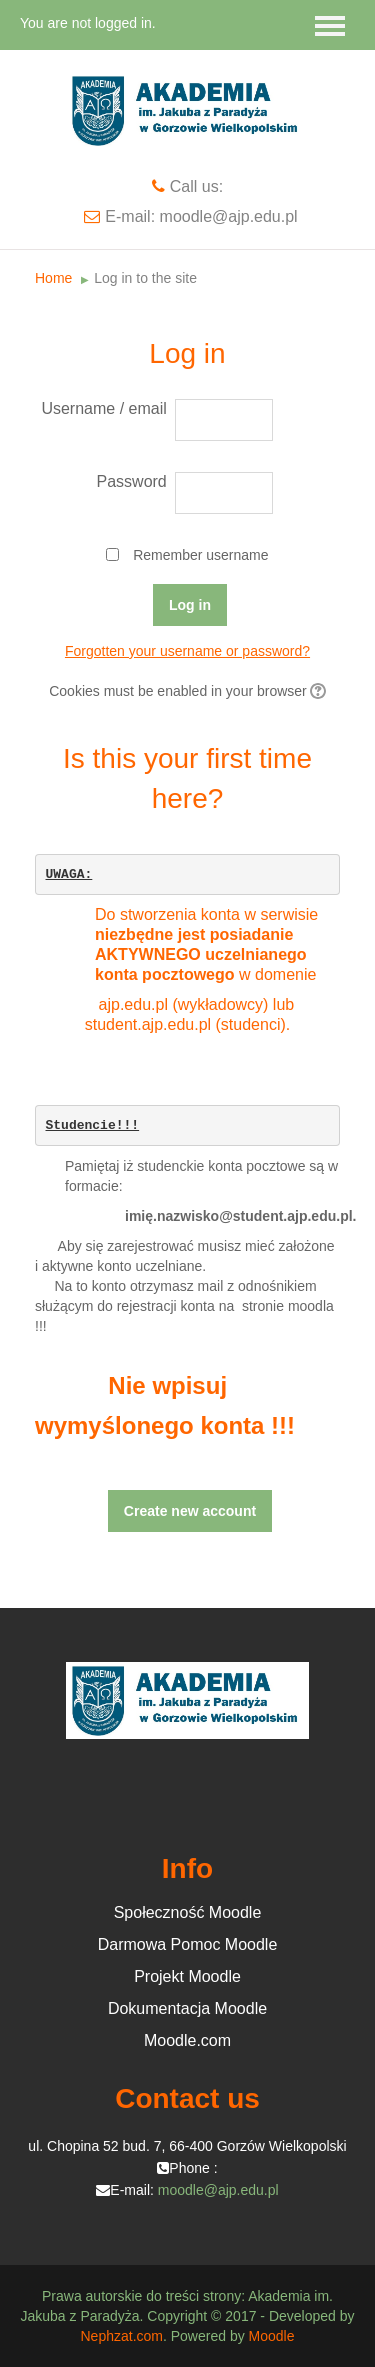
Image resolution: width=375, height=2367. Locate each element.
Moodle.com (187, 2040)
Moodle (272, 2336)
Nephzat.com (121, 2336)
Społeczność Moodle (188, 1912)
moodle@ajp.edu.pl (218, 2190)
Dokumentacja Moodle (187, 2008)
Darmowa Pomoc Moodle (188, 1944)
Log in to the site (145, 278)
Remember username (200, 555)
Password (132, 481)
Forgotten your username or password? (187, 651)
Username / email (103, 408)
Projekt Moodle (187, 1976)
